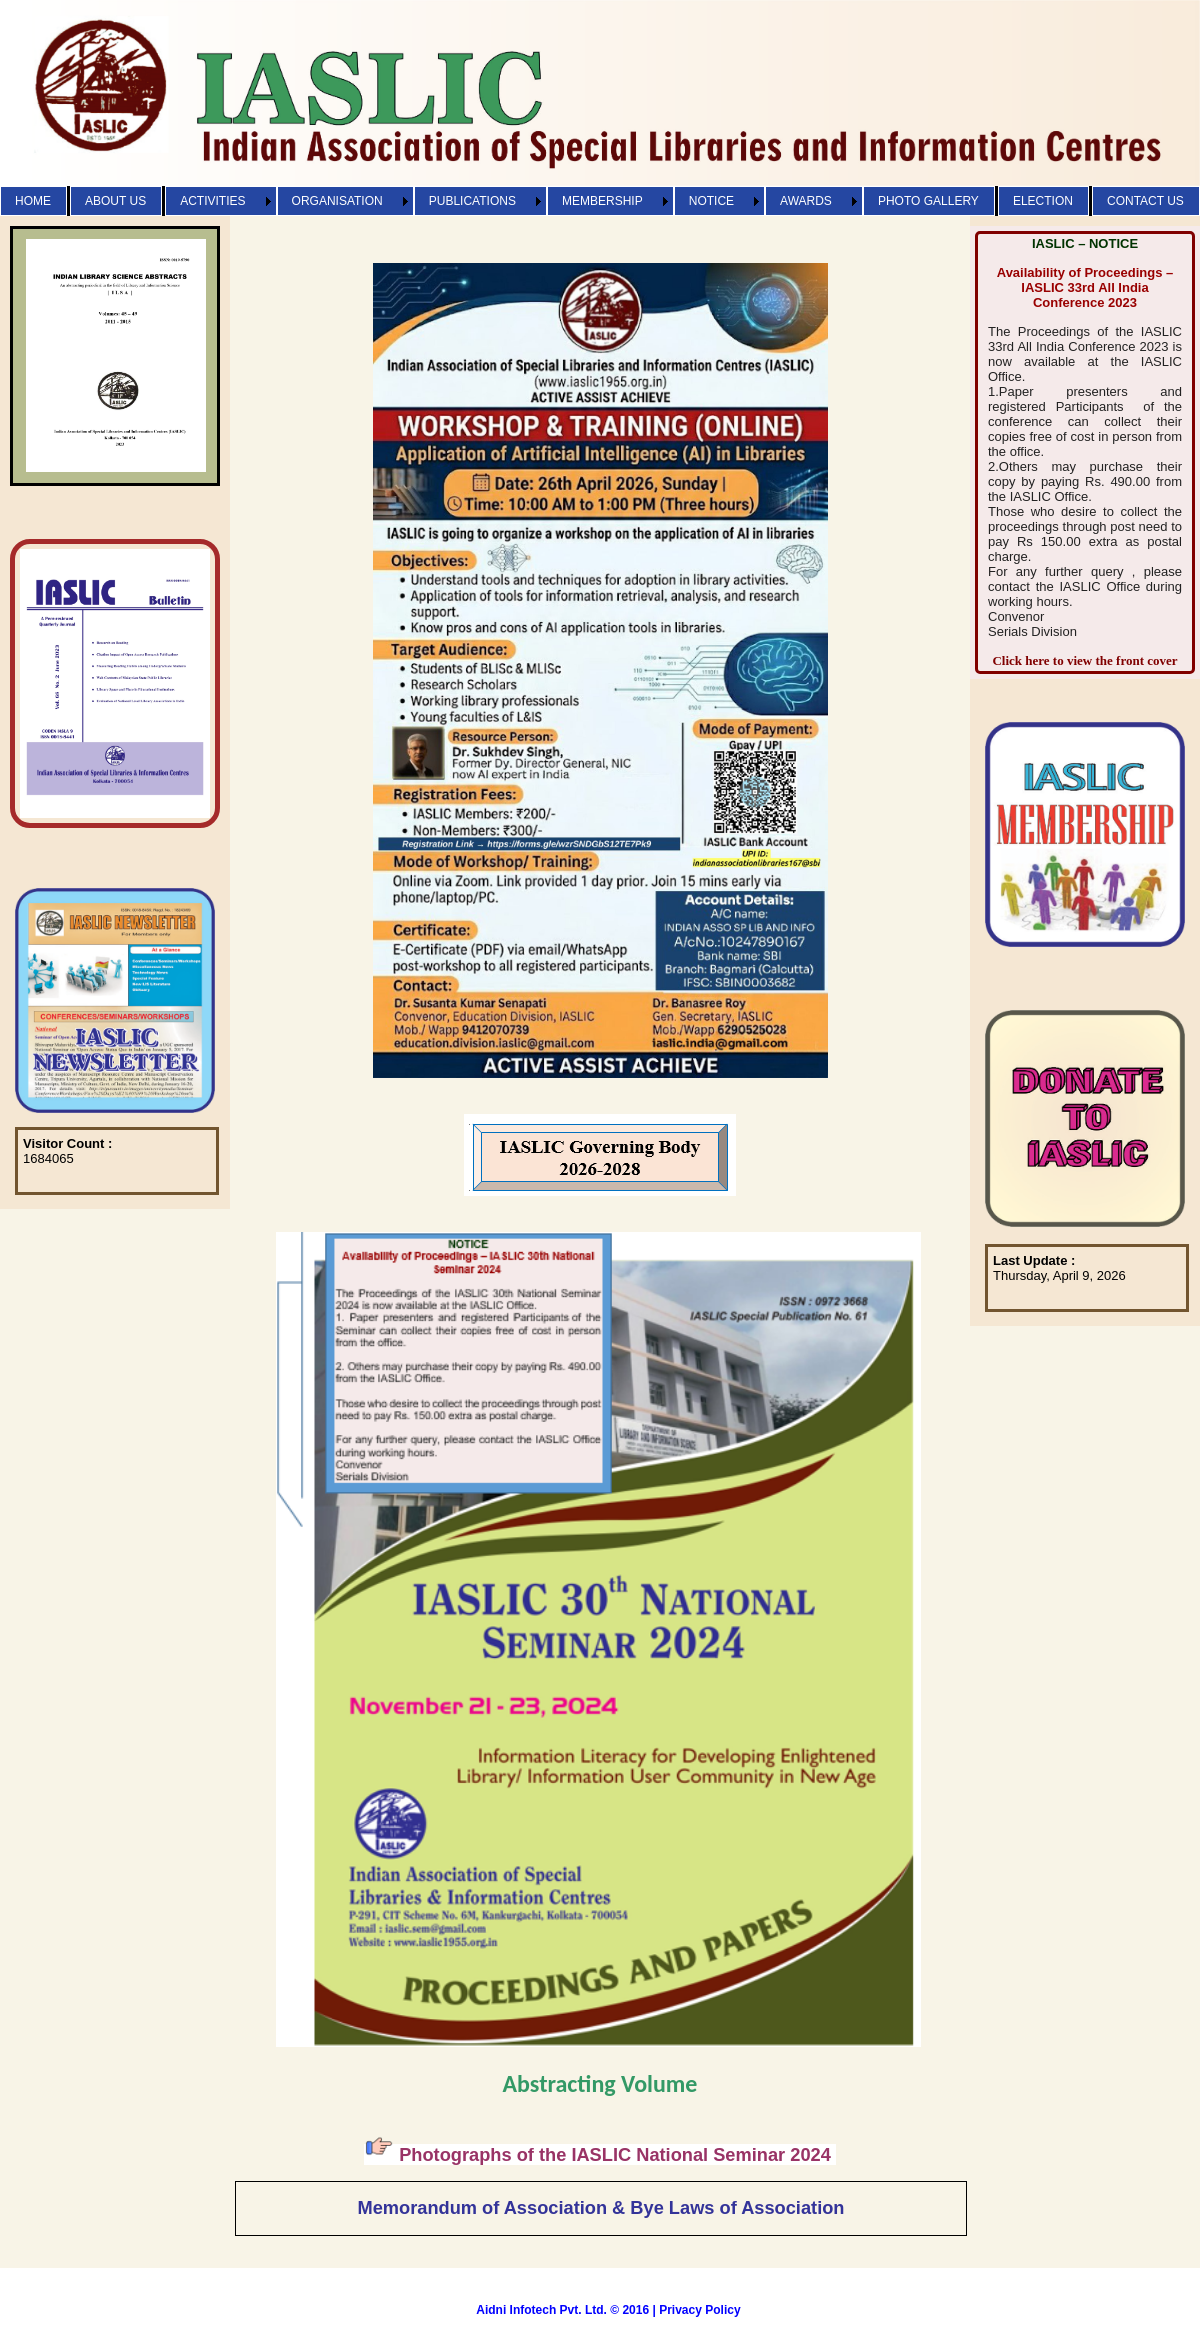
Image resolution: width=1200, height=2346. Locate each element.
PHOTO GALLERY (928, 201)
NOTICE (711, 201)
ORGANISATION (337, 201)
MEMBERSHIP (602, 201)
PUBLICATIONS (472, 201)
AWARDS (806, 201)
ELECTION (1043, 201)
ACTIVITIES (212, 201)
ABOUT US (115, 201)
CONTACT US (1145, 201)
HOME (33, 201)
